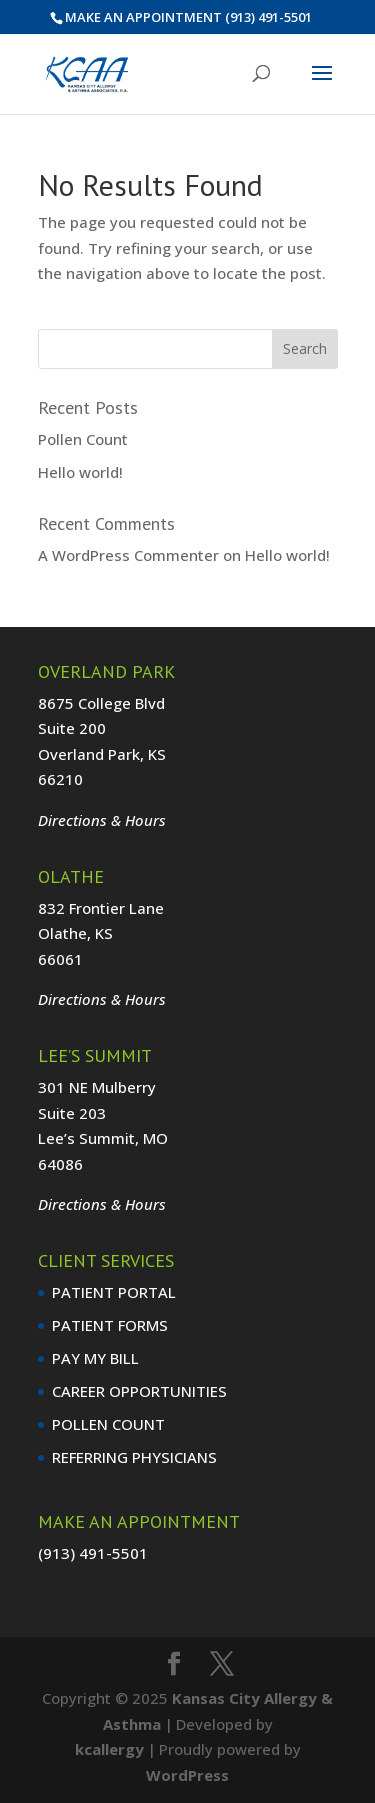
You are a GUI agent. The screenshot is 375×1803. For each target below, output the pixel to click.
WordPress (187, 1775)
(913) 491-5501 (268, 17)
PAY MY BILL (95, 1358)
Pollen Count (83, 439)
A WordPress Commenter (128, 555)
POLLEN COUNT (108, 1424)
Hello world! (80, 472)
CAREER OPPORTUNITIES (139, 1391)
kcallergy (109, 1749)
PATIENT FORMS (110, 1325)
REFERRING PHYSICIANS (134, 1457)
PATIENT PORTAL (114, 1292)
